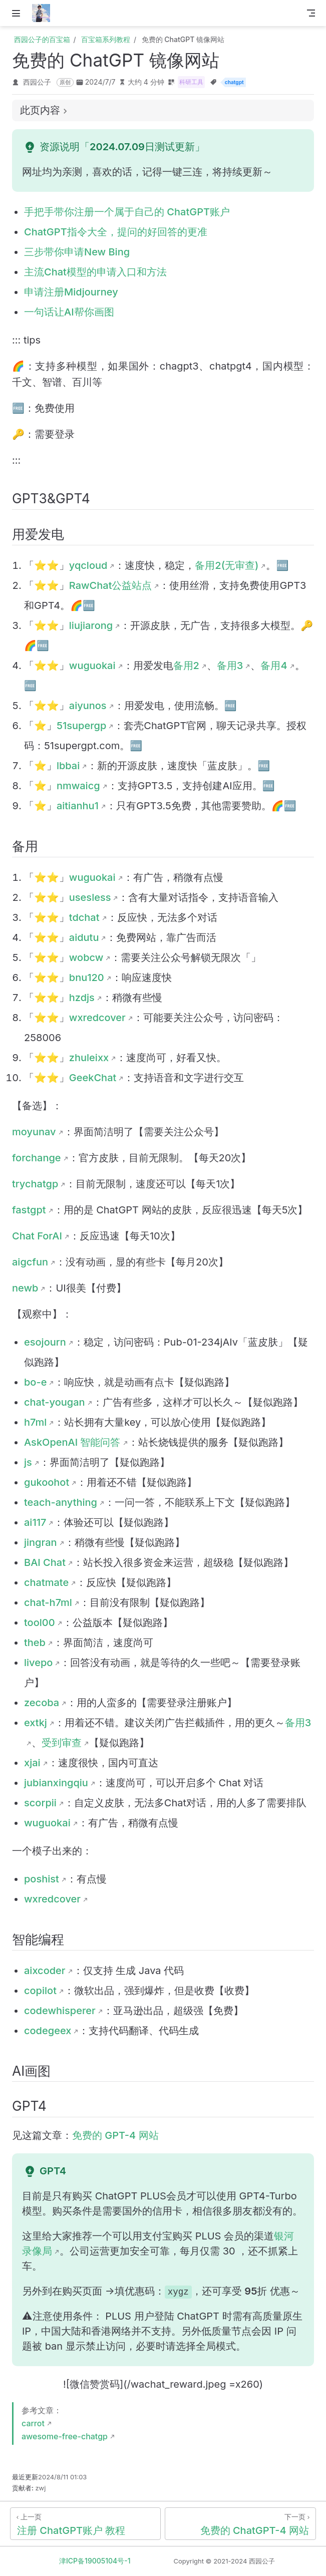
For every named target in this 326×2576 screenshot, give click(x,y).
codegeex (47, 2031)
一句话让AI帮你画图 (69, 312)
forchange (36, 1158)
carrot (33, 2423)
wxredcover (97, 1018)
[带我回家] (44, 13)
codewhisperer (60, 2011)
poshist (41, 1879)
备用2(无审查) (226, 565)
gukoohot (46, 1482)
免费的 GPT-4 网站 (115, 2135)
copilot (40, 1991)
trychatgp (35, 1184)
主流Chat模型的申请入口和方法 (95, 272)
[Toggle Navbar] (311, 13)
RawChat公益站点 (110, 585)
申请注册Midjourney (71, 292)
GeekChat (93, 1078)
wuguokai (92, 666)
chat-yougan (54, 1402)
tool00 (39, 1623)
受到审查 (62, 1743)
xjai (32, 1763)
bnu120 (86, 978)
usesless (90, 897)
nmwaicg (78, 786)
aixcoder (45, 1971)
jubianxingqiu (56, 1783)
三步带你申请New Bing (77, 252)
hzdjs (82, 998)
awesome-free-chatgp (65, 2436)
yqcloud (88, 565)
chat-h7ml (48, 1602)
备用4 (273, 666)
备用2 (186, 666)
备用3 (230, 666)
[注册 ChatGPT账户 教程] (85, 2523)
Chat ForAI (37, 1236)
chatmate (46, 1582)
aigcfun (30, 1262)
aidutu (84, 937)
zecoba (41, 1703)
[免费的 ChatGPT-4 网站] (240, 2523)
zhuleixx (89, 1058)
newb (25, 1288)
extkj (35, 1723)
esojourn (45, 1342)
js (28, 1462)
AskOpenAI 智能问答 (72, 1442)
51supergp (81, 726)
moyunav (34, 1132)
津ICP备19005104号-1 (95, 2560)
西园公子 (37, 82)
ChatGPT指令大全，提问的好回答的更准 (115, 232)
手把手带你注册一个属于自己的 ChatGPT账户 (127, 212)
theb (35, 1643)
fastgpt (29, 1210)
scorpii (40, 1803)
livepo (38, 1663)
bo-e (35, 1382)
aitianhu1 (78, 806)
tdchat (84, 917)
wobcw (86, 957)
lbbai (68, 766)
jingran (40, 1542)
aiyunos (88, 706)
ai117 (35, 1522)
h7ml (35, 1422)
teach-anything (60, 1502)
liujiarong (91, 625)
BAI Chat (45, 1562)
